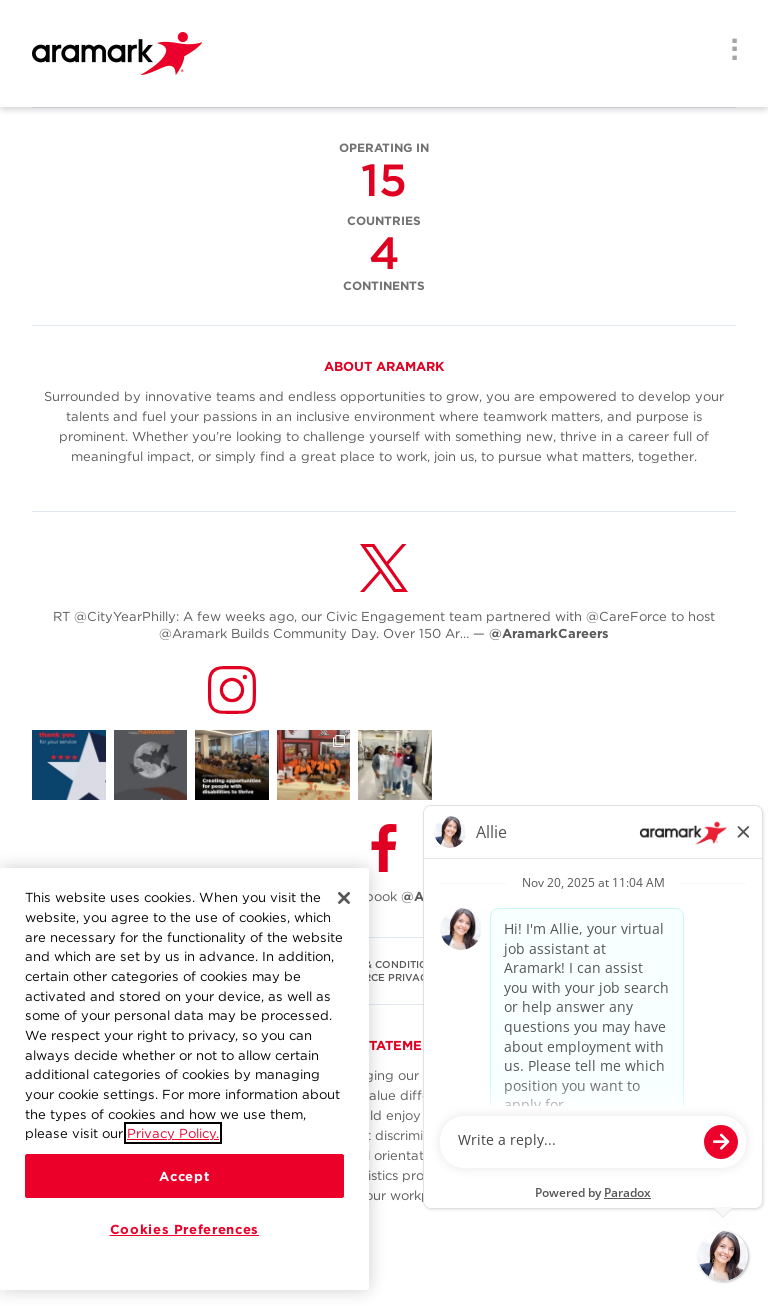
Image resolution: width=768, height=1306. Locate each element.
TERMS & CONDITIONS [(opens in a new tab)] (384, 964)
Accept (184, 1176)
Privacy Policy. (173, 1133)
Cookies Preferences (184, 1229)
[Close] (344, 898)
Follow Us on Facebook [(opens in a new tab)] (384, 896)
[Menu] (728, 52)
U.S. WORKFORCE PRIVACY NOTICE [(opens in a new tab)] (384, 977)
